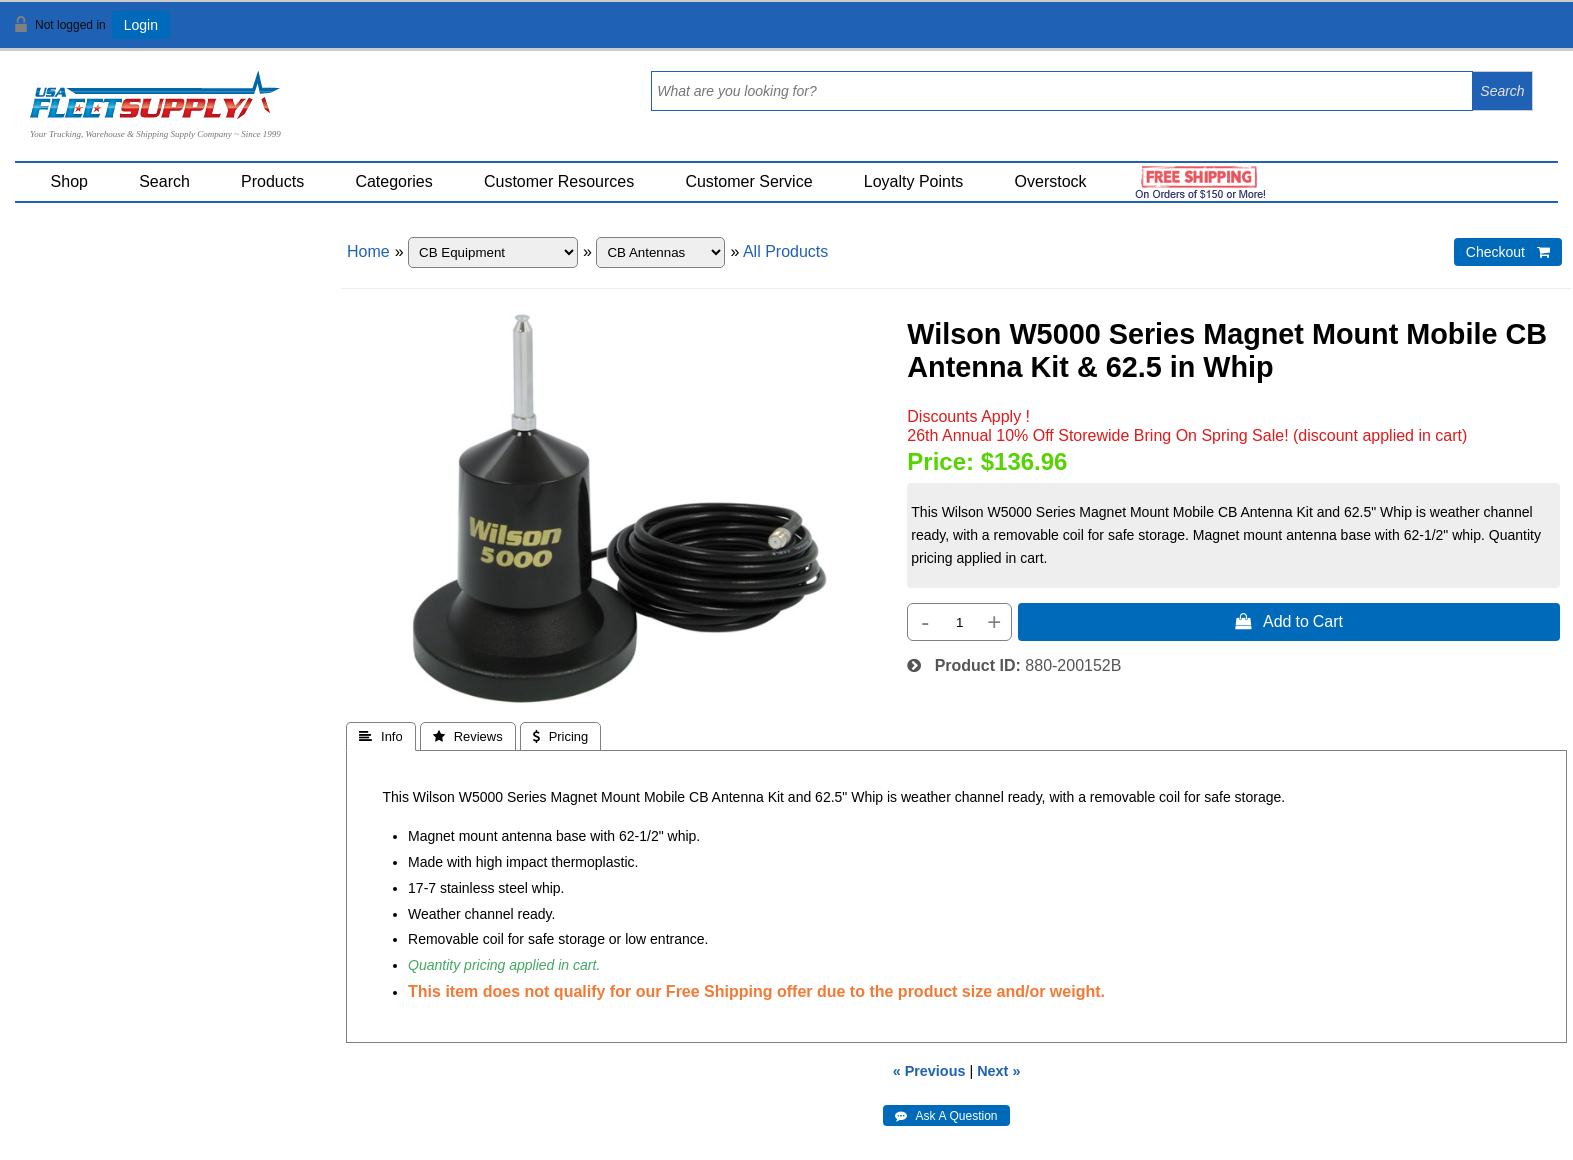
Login (141, 25)
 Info (381, 736)
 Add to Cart (1289, 621)
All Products (785, 251)
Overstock (1051, 181)
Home (368, 251)
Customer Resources (559, 181)
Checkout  (1508, 252)
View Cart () (1495, 33)
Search (164, 181)
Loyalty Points (914, 181)
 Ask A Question (946, 1116)
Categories (393, 181)
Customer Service (748, 181)
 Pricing (561, 736)
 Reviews (468, 736)
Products (272, 181)
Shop (69, 181)
